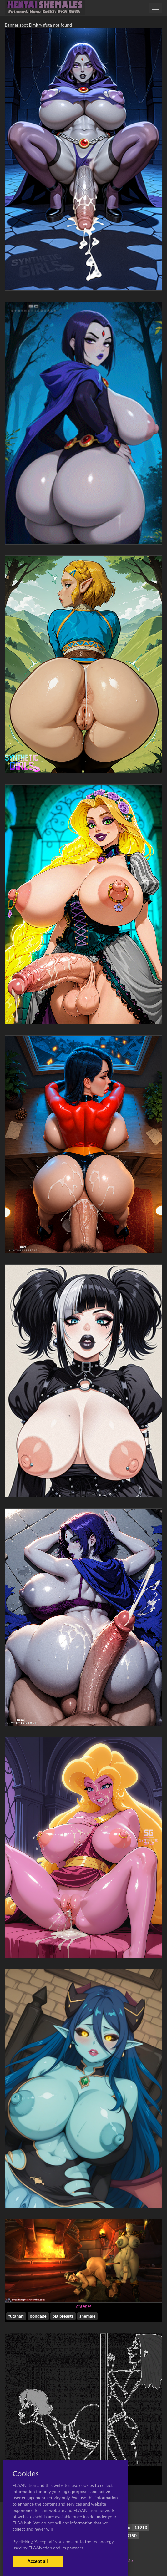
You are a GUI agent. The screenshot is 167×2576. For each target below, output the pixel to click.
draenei (83, 2306)
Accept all (37, 2561)
